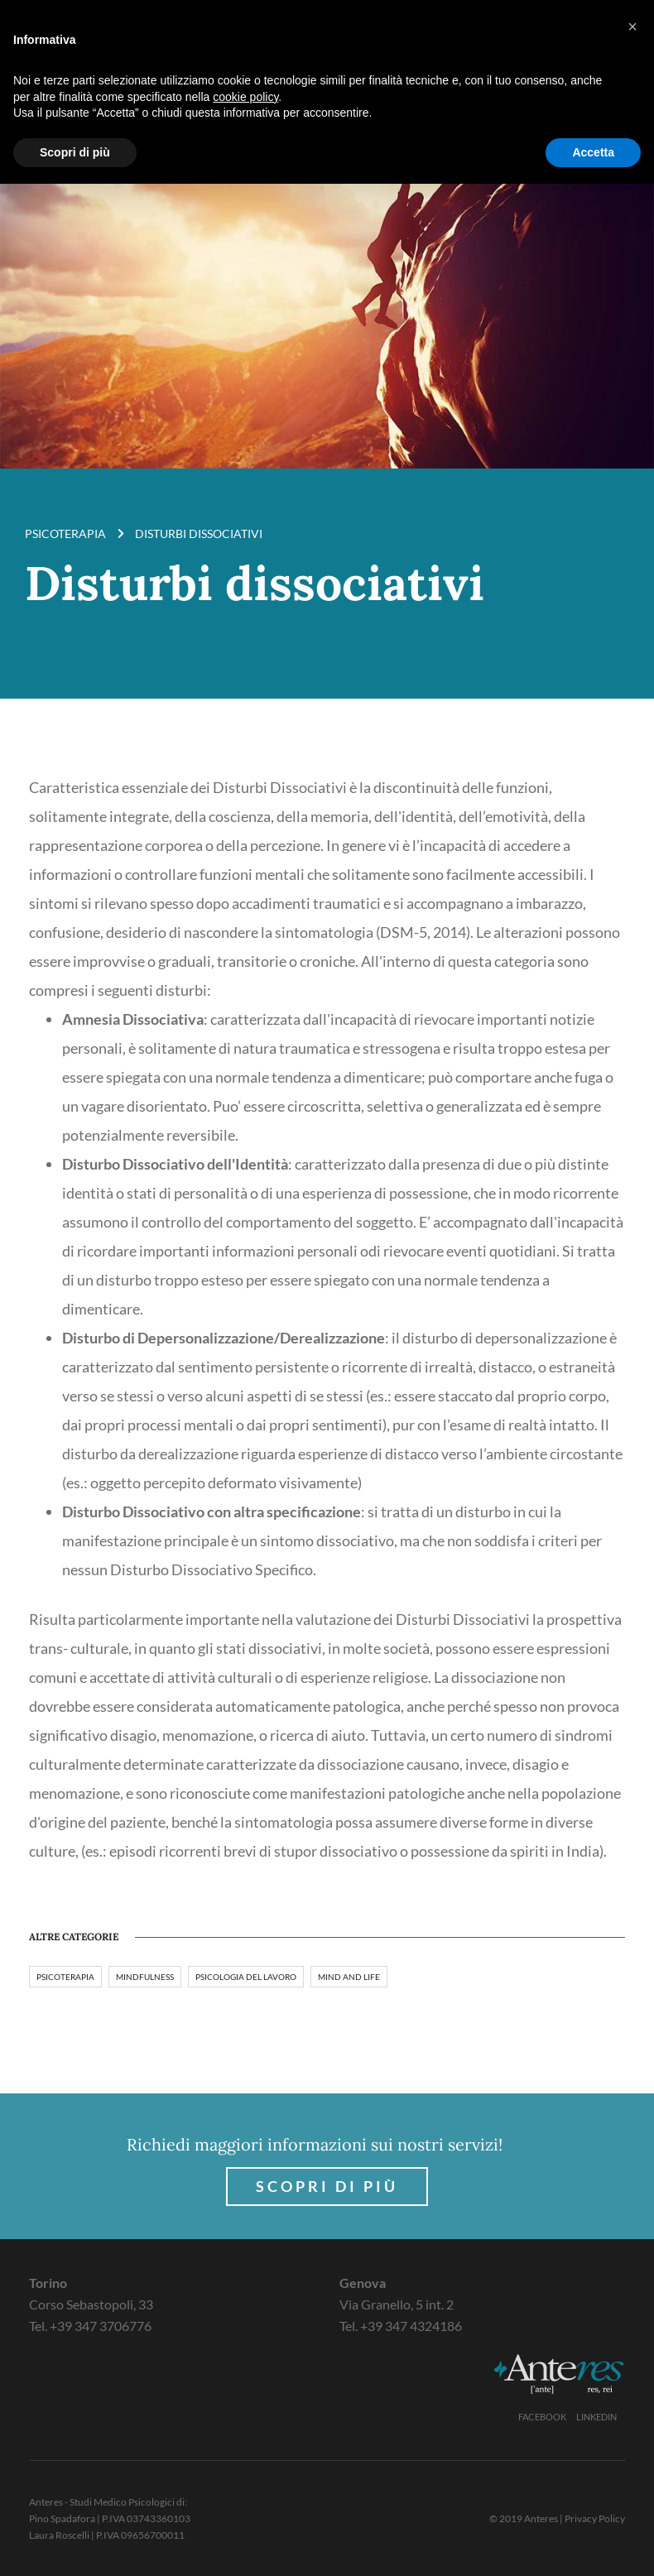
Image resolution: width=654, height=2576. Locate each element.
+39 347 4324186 (411, 2325)
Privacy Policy (595, 2518)
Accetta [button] (593, 152)
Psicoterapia (65, 533)
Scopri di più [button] (75, 152)
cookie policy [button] (245, 96)
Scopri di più (327, 2186)
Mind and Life (349, 1977)
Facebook (542, 2416)
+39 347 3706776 (100, 2325)
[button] (632, 26)
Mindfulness (145, 1977)
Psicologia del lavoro (245, 1977)
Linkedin (596, 2416)
